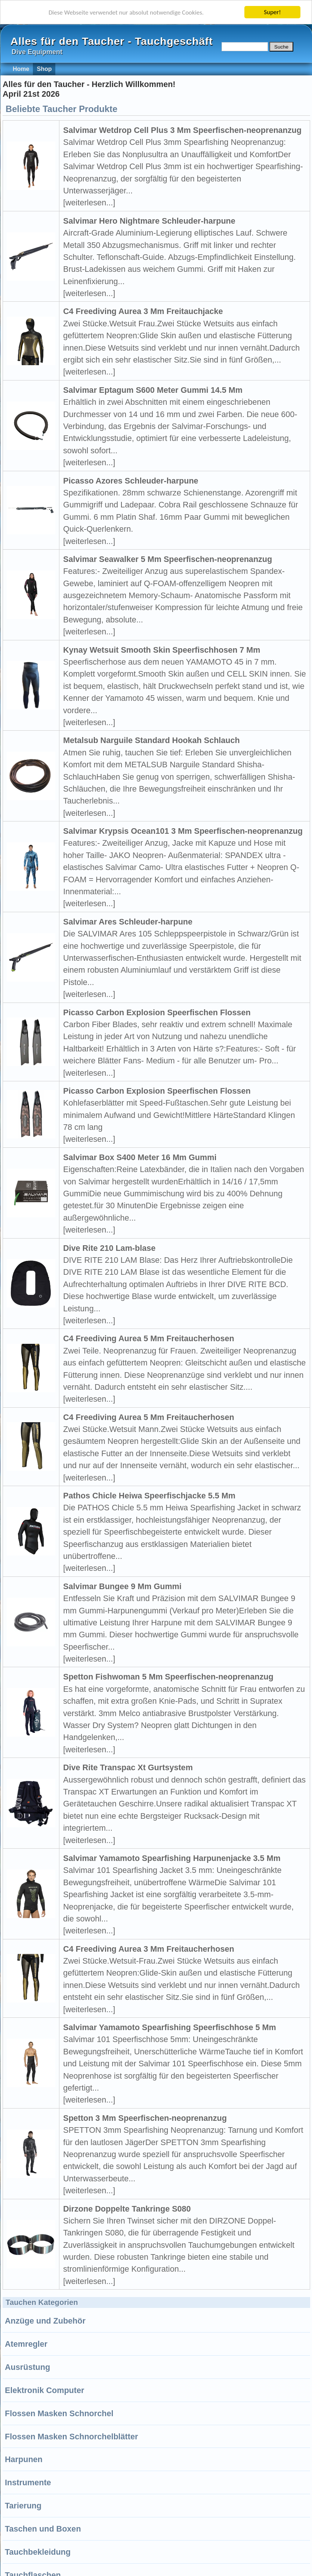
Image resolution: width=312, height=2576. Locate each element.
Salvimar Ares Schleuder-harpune (127, 921)
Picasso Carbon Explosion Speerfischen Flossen (157, 1012)
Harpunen (24, 2459)
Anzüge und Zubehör (45, 2320)
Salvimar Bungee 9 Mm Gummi (122, 1586)
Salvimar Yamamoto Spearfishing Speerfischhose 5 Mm (169, 2027)
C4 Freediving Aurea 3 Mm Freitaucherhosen (148, 1949)
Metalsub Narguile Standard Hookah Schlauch (151, 740)
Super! (272, 12)
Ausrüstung (27, 2367)
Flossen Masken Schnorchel (59, 2413)
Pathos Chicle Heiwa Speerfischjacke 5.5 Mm (149, 1495)
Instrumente (28, 2482)
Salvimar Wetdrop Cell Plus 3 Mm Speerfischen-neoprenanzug (182, 130)
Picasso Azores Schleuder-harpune (130, 480)
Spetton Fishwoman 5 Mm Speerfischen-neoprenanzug (168, 1676)
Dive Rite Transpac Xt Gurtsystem (128, 1767)
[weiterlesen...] (89, 202)
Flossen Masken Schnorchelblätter (71, 2436)
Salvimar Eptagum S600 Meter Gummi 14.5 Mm (153, 390)
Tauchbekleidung (38, 2552)
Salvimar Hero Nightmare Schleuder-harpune (149, 221)
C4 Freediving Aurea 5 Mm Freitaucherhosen (148, 1338)
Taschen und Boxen (43, 2528)
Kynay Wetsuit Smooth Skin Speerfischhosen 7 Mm (161, 650)
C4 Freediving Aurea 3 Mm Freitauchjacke (143, 311)
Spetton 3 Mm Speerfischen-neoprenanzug (145, 2118)
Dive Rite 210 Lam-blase (109, 1248)
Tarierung (23, 2505)
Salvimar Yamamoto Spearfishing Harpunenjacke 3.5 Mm (172, 1858)
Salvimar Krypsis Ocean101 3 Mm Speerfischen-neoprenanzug (183, 831)
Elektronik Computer (44, 2390)
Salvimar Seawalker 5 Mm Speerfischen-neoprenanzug (167, 559)
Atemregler (26, 2344)
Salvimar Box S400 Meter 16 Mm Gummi (139, 1157)
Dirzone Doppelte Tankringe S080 (127, 2208)
